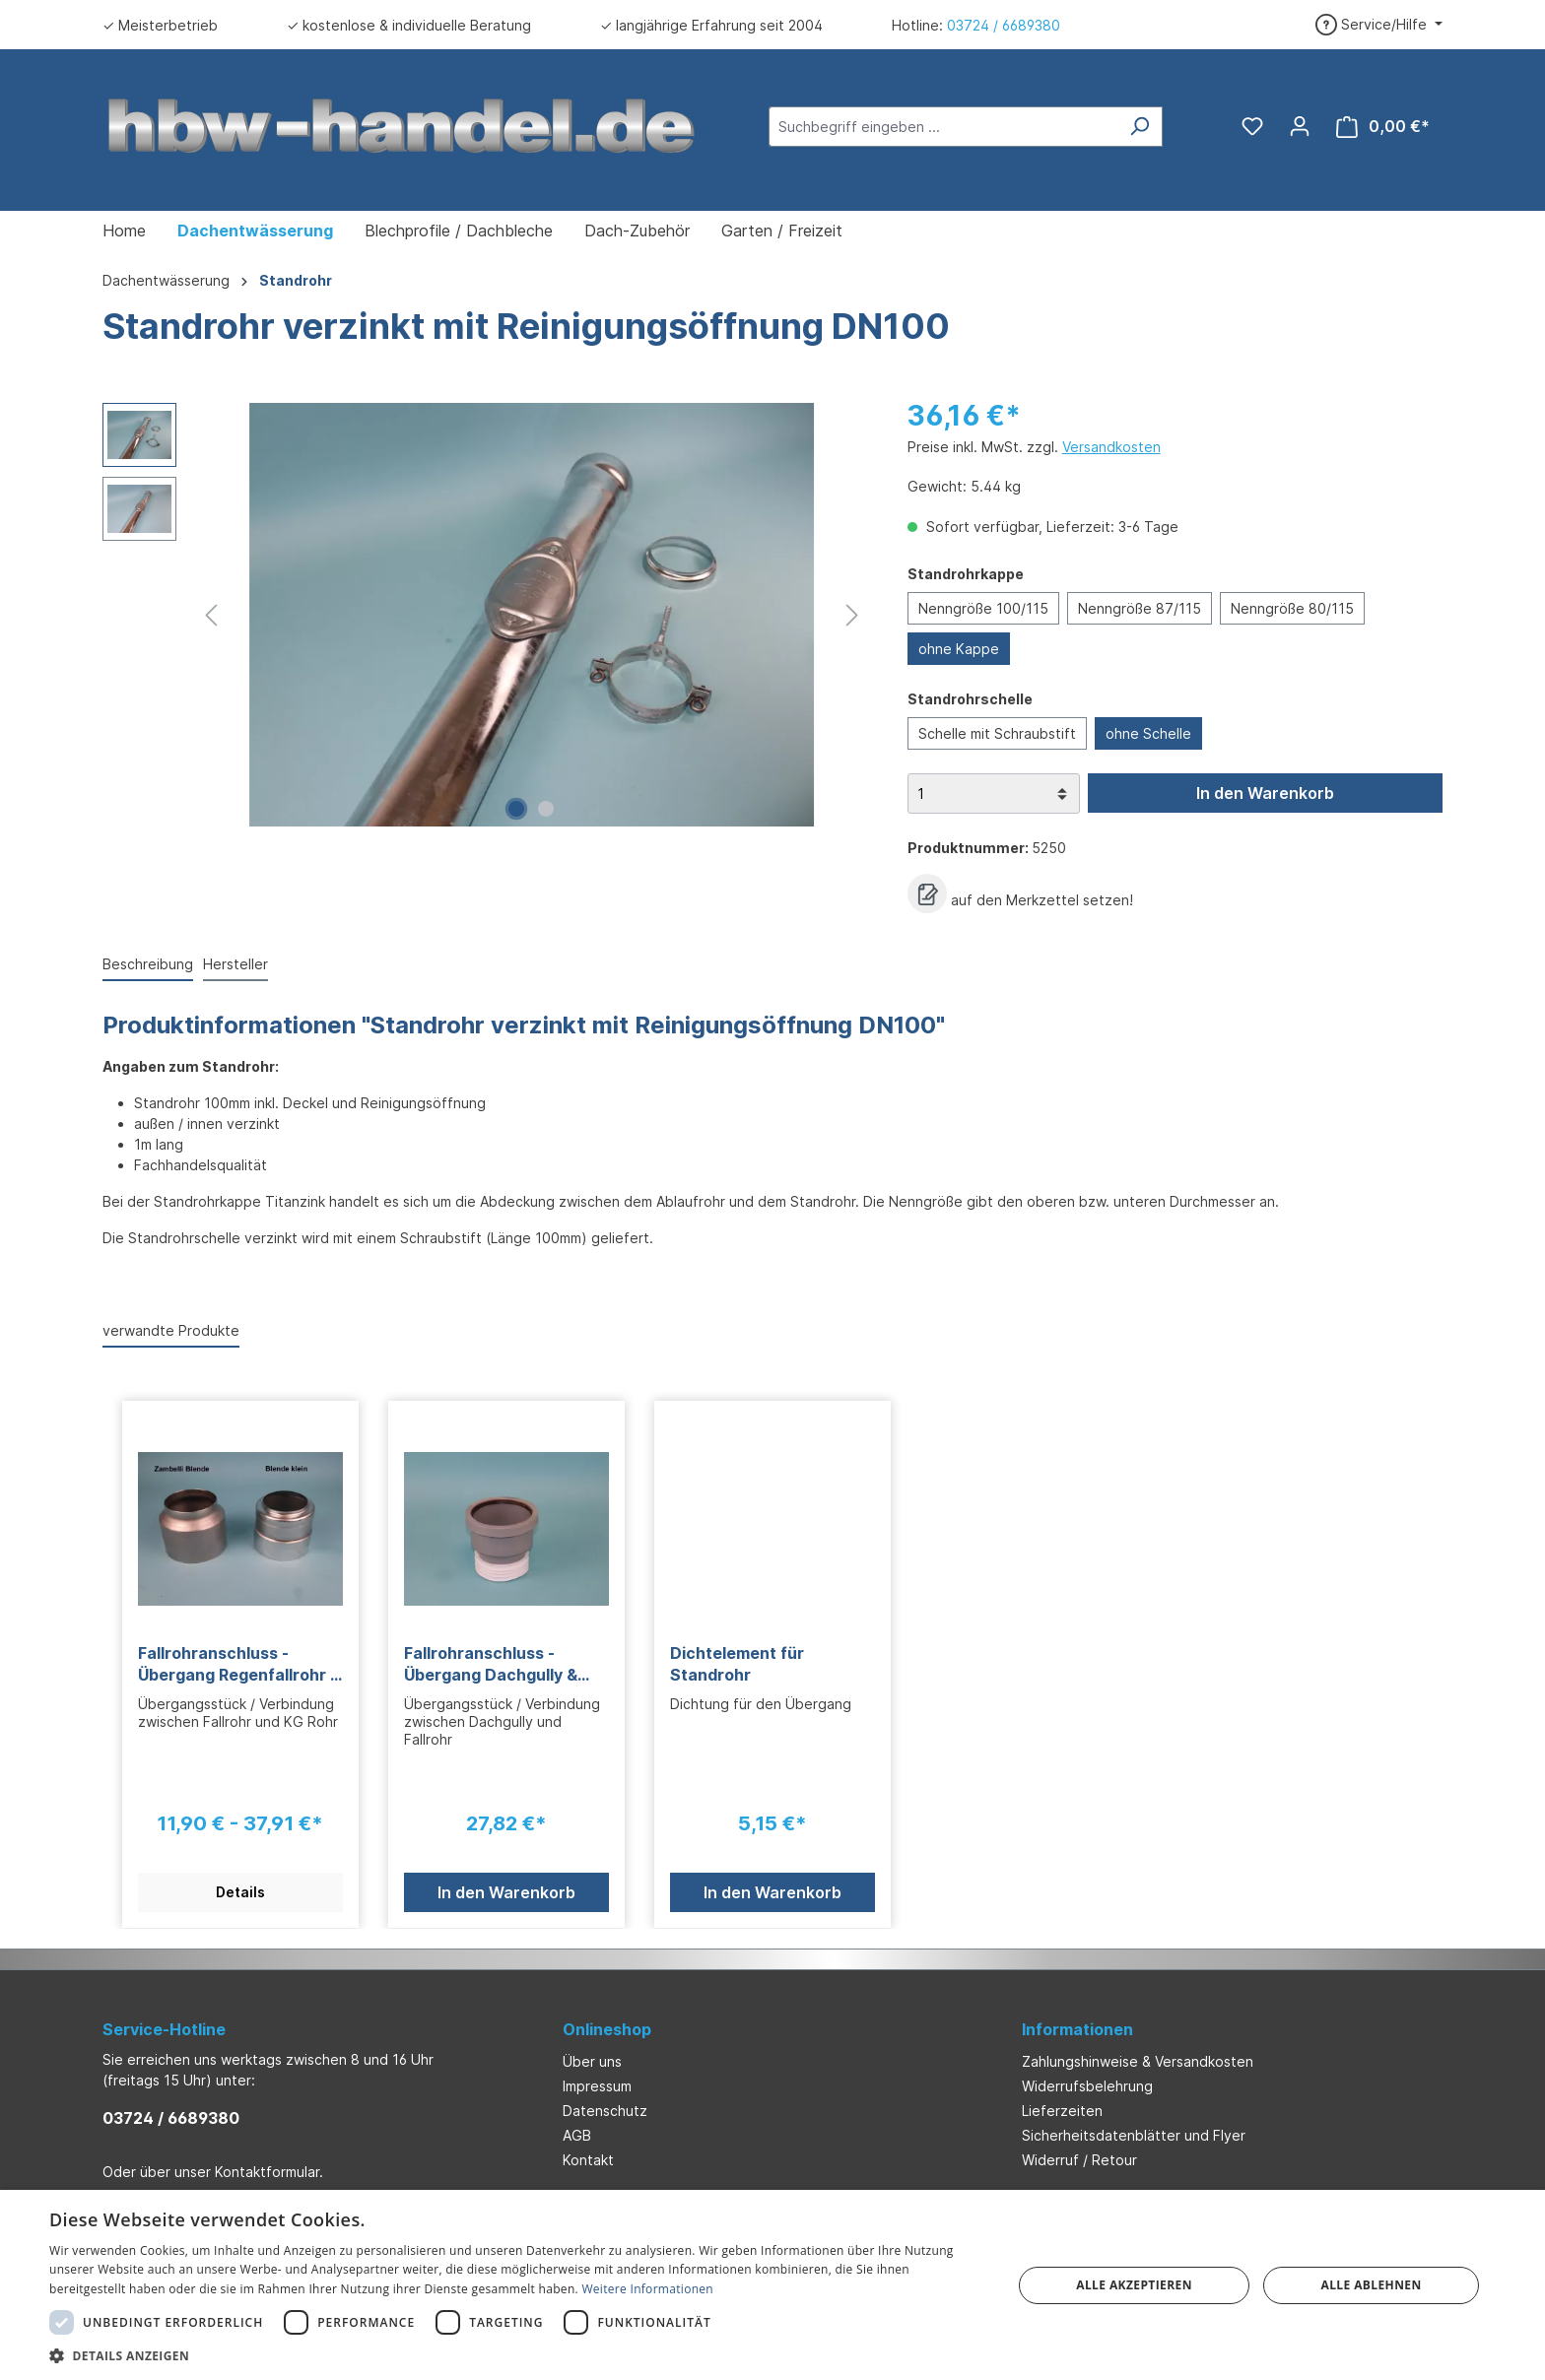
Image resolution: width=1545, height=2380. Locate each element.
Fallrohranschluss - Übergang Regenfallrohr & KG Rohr (239, 1664)
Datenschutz (605, 2110)
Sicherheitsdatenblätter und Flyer (1133, 2135)
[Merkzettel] (1252, 126)
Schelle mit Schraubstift (997, 733)
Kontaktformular (267, 2171)
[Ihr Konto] (1299, 126)
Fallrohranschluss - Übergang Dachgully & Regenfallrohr (490, 1664)
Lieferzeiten (1062, 2110)
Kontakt (588, 2159)
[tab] (147, 965)
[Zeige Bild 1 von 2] (516, 809)
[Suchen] (1139, 126)
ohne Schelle (1148, 733)
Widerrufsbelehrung (1087, 2086)
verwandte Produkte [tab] (170, 1330)
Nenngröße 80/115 (1292, 608)
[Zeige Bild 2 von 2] (546, 809)
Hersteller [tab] (235, 964)
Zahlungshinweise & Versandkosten (1137, 2061)
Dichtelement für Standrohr (737, 1664)
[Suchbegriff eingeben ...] (943, 126)
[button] (516, 2355)
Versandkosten (1111, 446)
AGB (577, 2135)
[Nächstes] (852, 615)
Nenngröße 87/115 (1139, 608)
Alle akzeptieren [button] (1134, 2285)
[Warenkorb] (1383, 126)
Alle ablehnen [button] (1371, 2285)
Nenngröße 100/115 (983, 608)
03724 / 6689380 (1003, 25)
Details (240, 1892)
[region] (485, 614)
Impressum (597, 2086)
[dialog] (772, 2285)
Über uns (592, 2061)
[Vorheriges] (211, 615)
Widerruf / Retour (1079, 2159)
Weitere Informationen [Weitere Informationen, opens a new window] (647, 2289)
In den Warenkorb (1265, 793)
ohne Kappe (958, 648)
